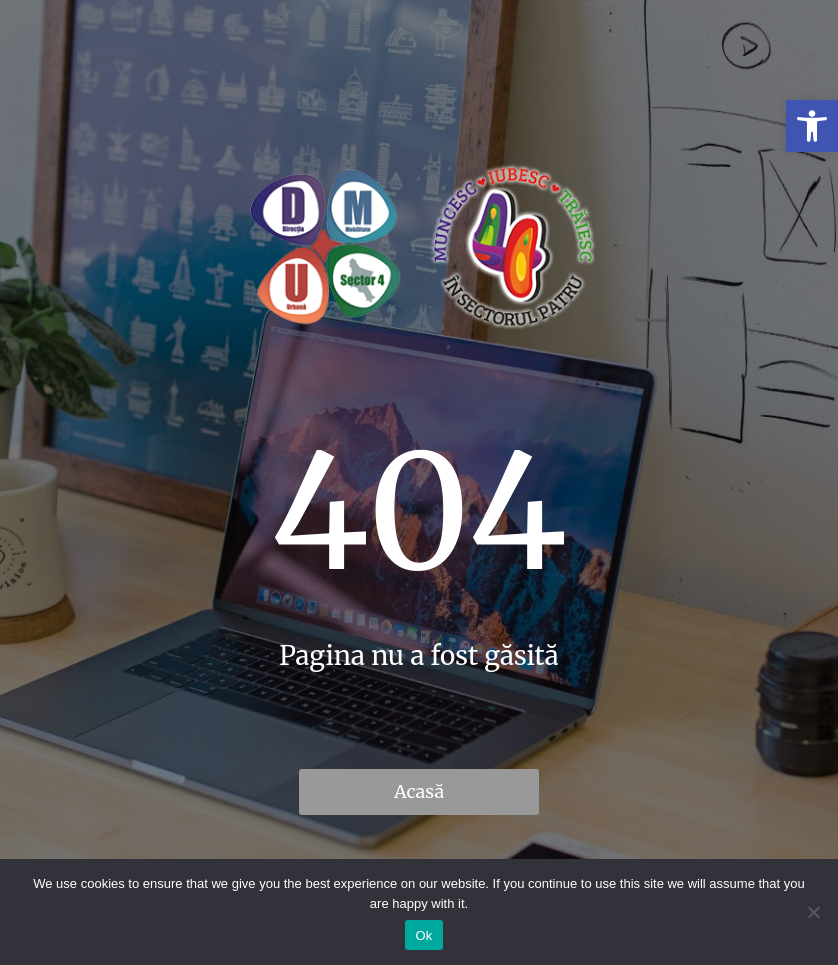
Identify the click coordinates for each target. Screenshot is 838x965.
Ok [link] (423, 935)
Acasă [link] (419, 791)
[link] (812, 126)
